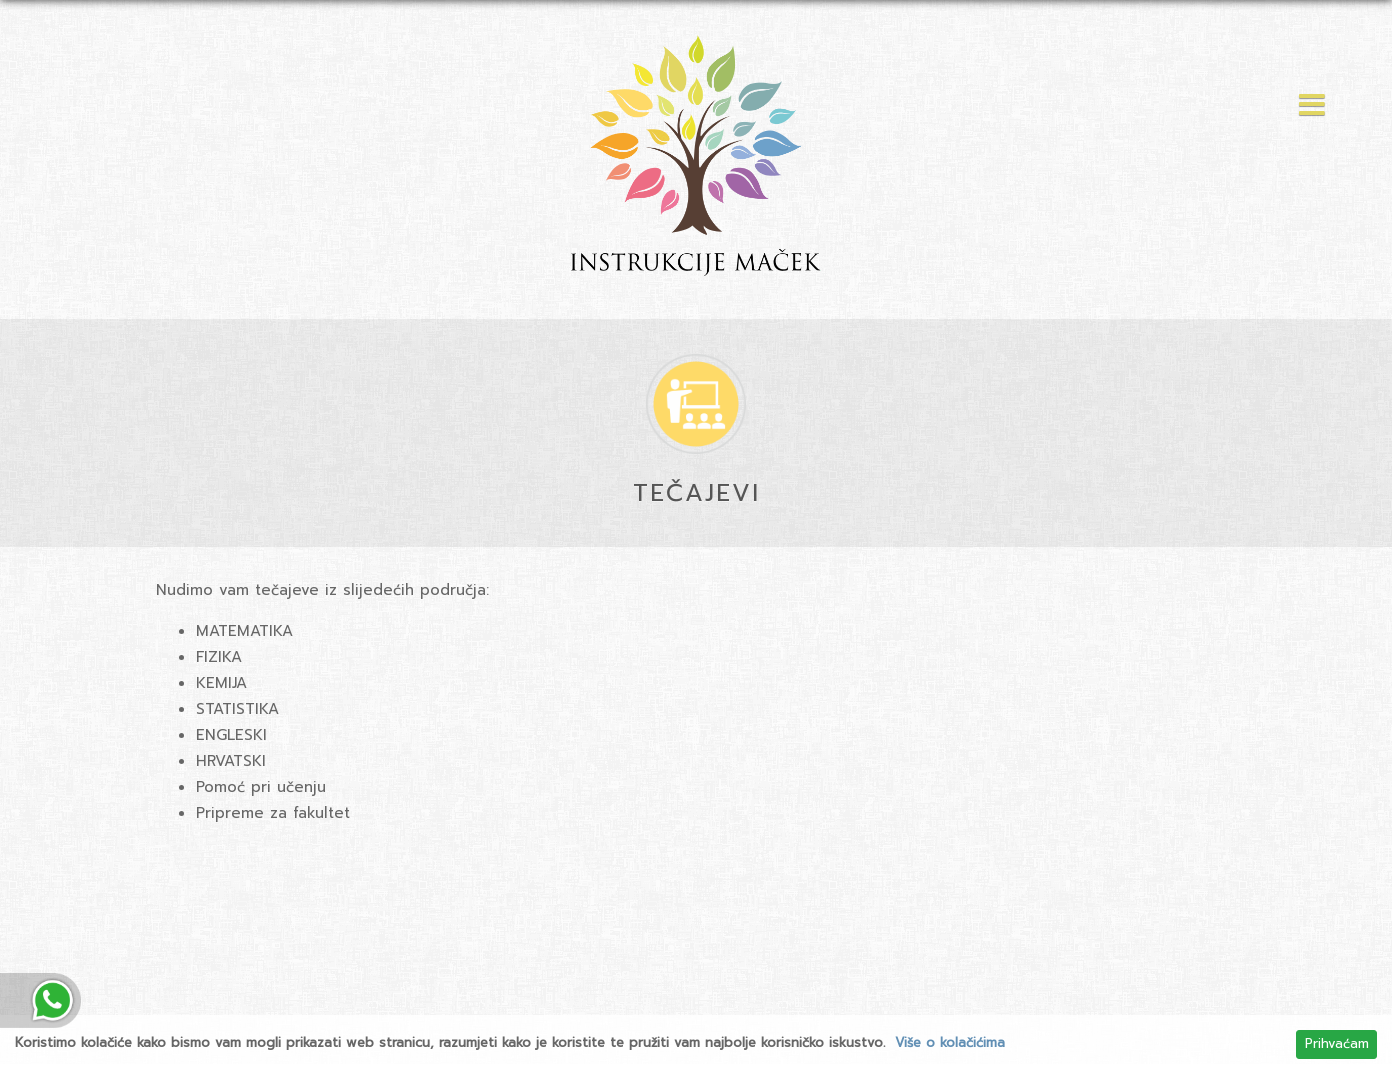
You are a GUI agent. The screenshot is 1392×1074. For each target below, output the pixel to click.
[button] (1307, 106)
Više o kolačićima (950, 1042)
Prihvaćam (1337, 1044)
